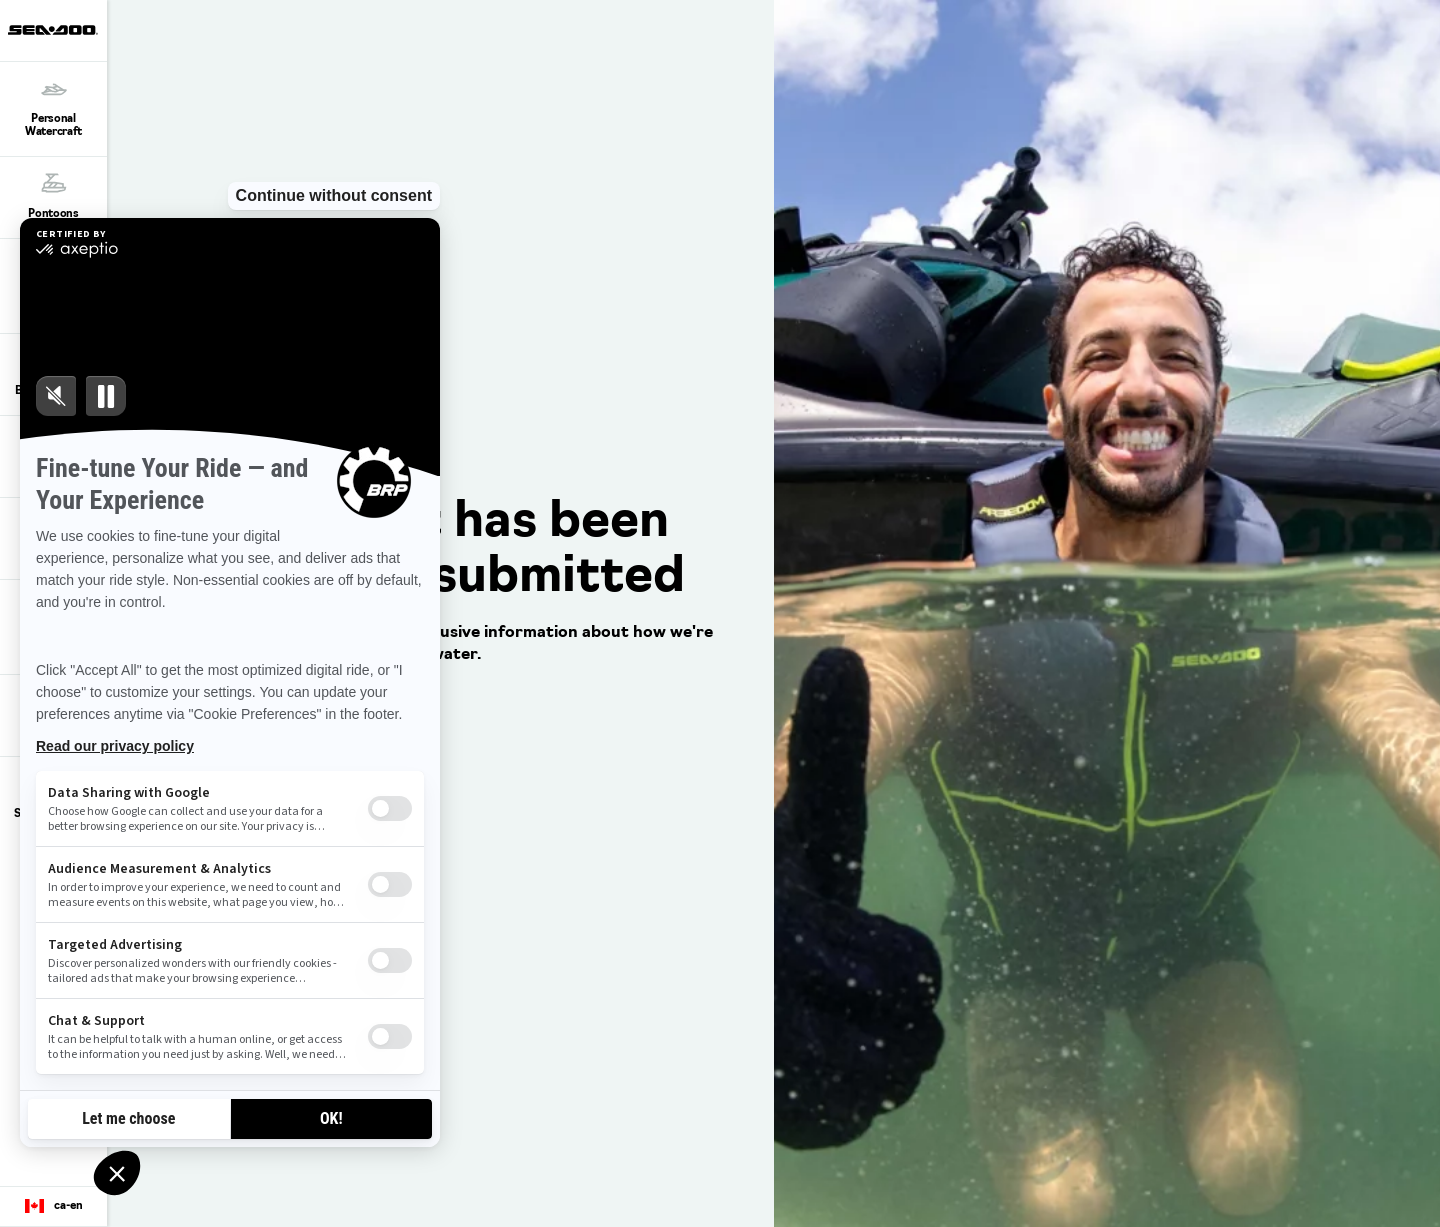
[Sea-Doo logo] (53, 30)
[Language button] (53, 1207)
